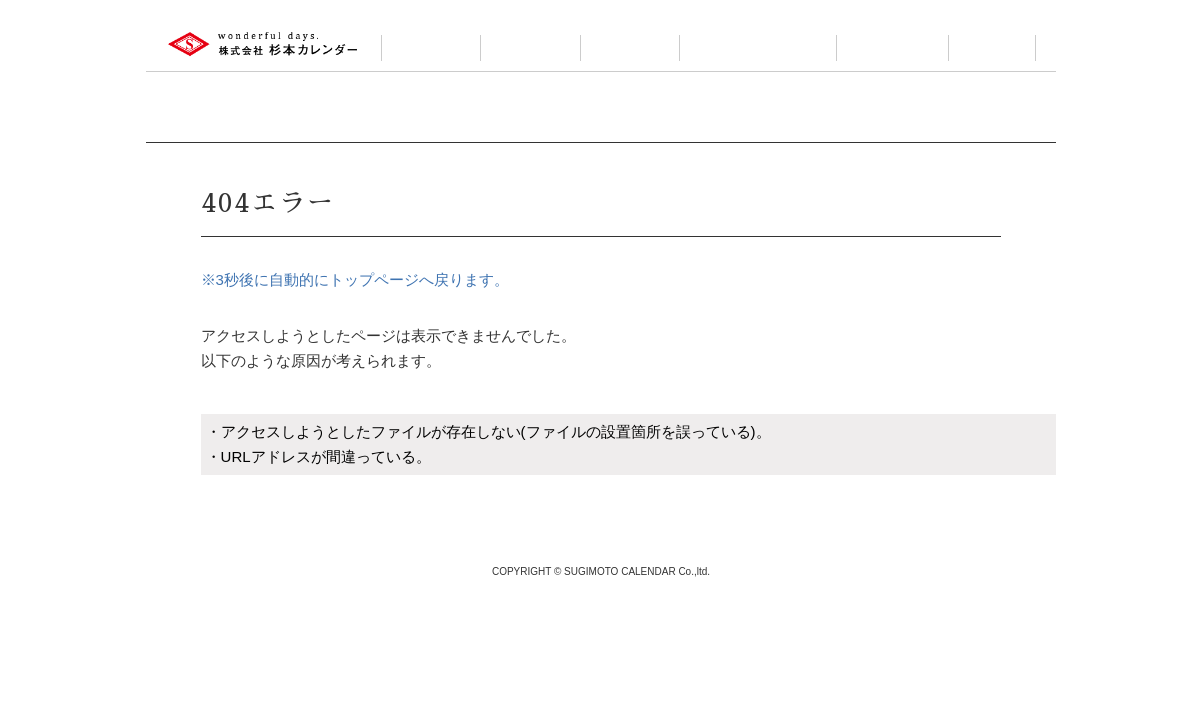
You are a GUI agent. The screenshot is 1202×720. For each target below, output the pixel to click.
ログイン (992, 48)
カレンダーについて (758, 48)
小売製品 (630, 48)
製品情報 (530, 48)
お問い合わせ (892, 48)
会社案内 (431, 48)
